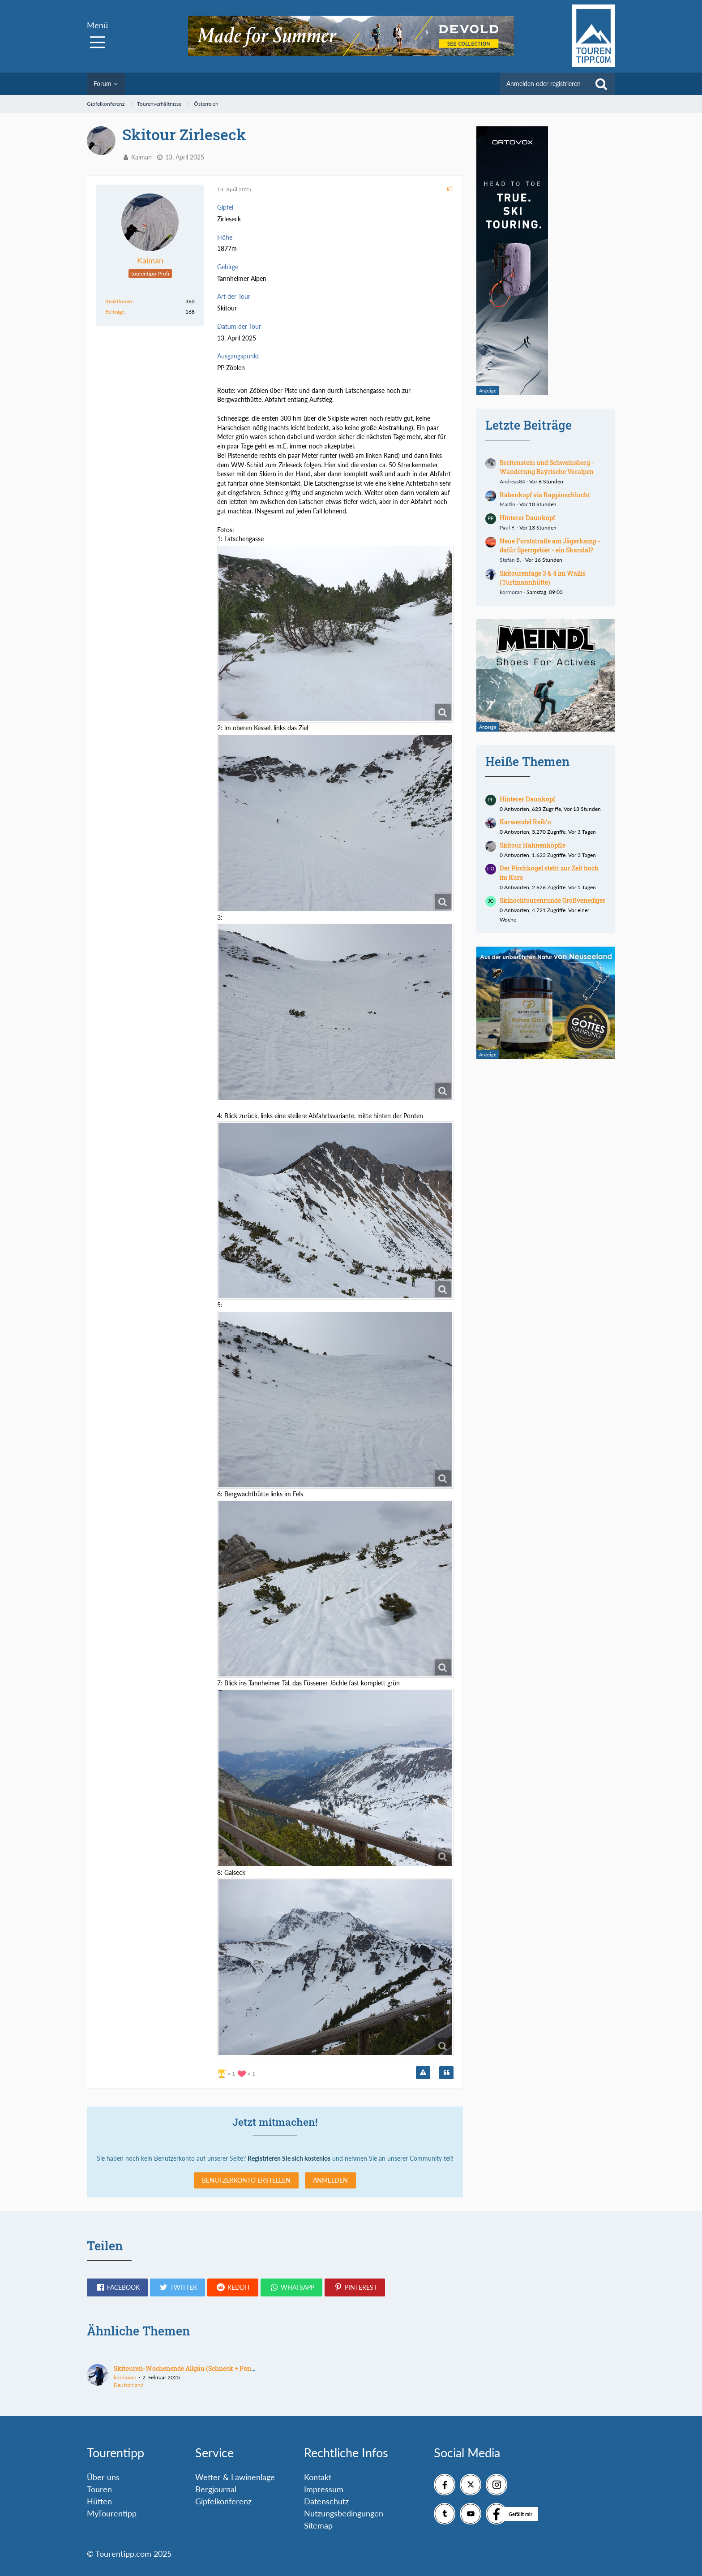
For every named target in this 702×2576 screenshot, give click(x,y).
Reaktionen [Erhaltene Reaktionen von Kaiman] (118, 301)
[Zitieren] (446, 2073)
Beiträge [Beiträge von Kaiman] (114, 311)
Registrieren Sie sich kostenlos (289, 2158)
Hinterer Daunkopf (527, 517)
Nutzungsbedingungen (343, 2513)
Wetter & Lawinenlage (235, 2477)
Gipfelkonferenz (223, 2501)
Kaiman (141, 157)
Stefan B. (510, 559)
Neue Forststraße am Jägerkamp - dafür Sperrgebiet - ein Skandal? (550, 546)
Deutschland (129, 2385)
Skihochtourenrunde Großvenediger (552, 900)
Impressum (323, 2489)
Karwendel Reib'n (525, 822)
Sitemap (318, 2525)
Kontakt (317, 2477)
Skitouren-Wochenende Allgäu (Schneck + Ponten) (188, 2368)
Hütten (99, 2501)
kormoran (511, 592)
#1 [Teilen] (450, 189)
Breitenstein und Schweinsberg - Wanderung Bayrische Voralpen (547, 467)
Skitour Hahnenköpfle (532, 845)
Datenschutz (326, 2501)
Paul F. (507, 527)
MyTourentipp (112, 2513)
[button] (117, 2287)
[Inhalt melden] (423, 2073)
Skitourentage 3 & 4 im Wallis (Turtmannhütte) (543, 578)
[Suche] (601, 84)
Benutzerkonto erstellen (246, 2180)
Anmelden (330, 2180)
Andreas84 (512, 481)
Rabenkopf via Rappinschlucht (545, 495)
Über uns (103, 2477)
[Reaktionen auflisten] (237, 2072)
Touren (99, 2489)
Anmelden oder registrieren (543, 83)
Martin (507, 504)
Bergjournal (215, 2489)
